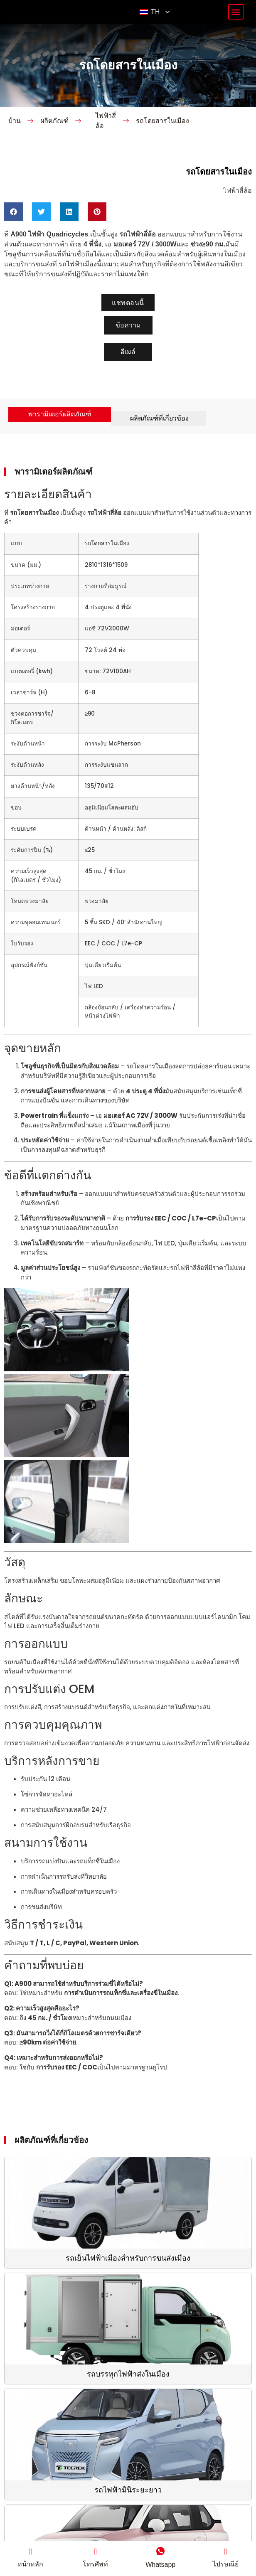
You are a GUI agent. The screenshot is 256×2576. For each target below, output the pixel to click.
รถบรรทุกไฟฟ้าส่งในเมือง (128, 2396)
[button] (236, 22)
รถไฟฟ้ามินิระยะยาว (128, 2512)
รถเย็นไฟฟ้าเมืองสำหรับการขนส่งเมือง (128, 2280)
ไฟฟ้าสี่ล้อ (106, 142)
